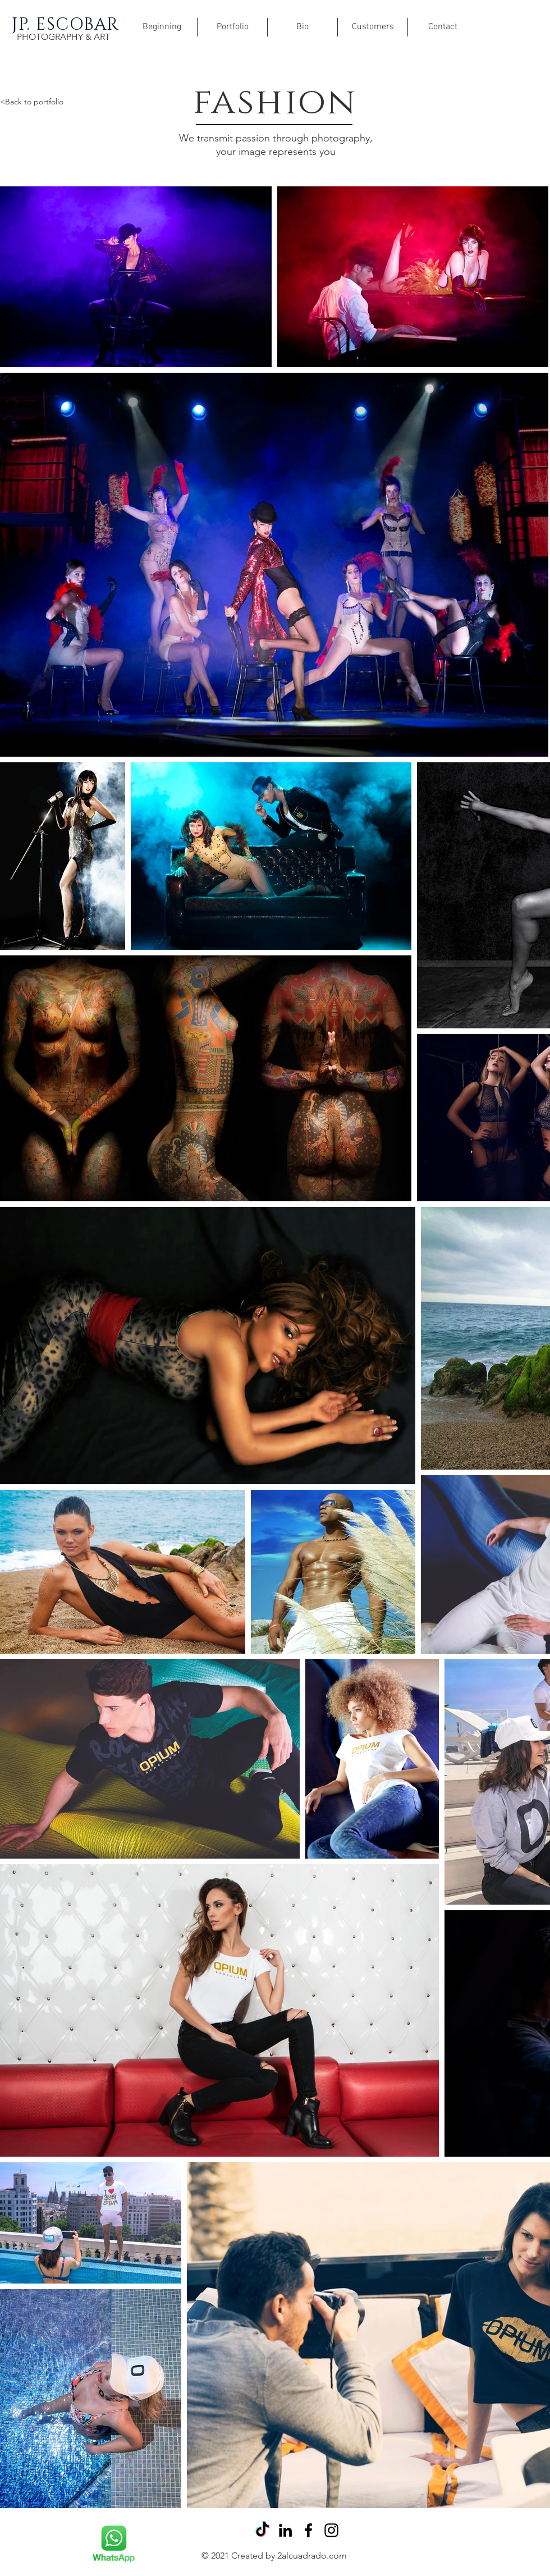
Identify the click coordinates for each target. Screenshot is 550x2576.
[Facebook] (308, 2530)
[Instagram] (331, 2530)
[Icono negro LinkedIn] (285, 2530)
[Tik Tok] (262, 2530)
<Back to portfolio (31, 102)
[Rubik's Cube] (113, 2544)
